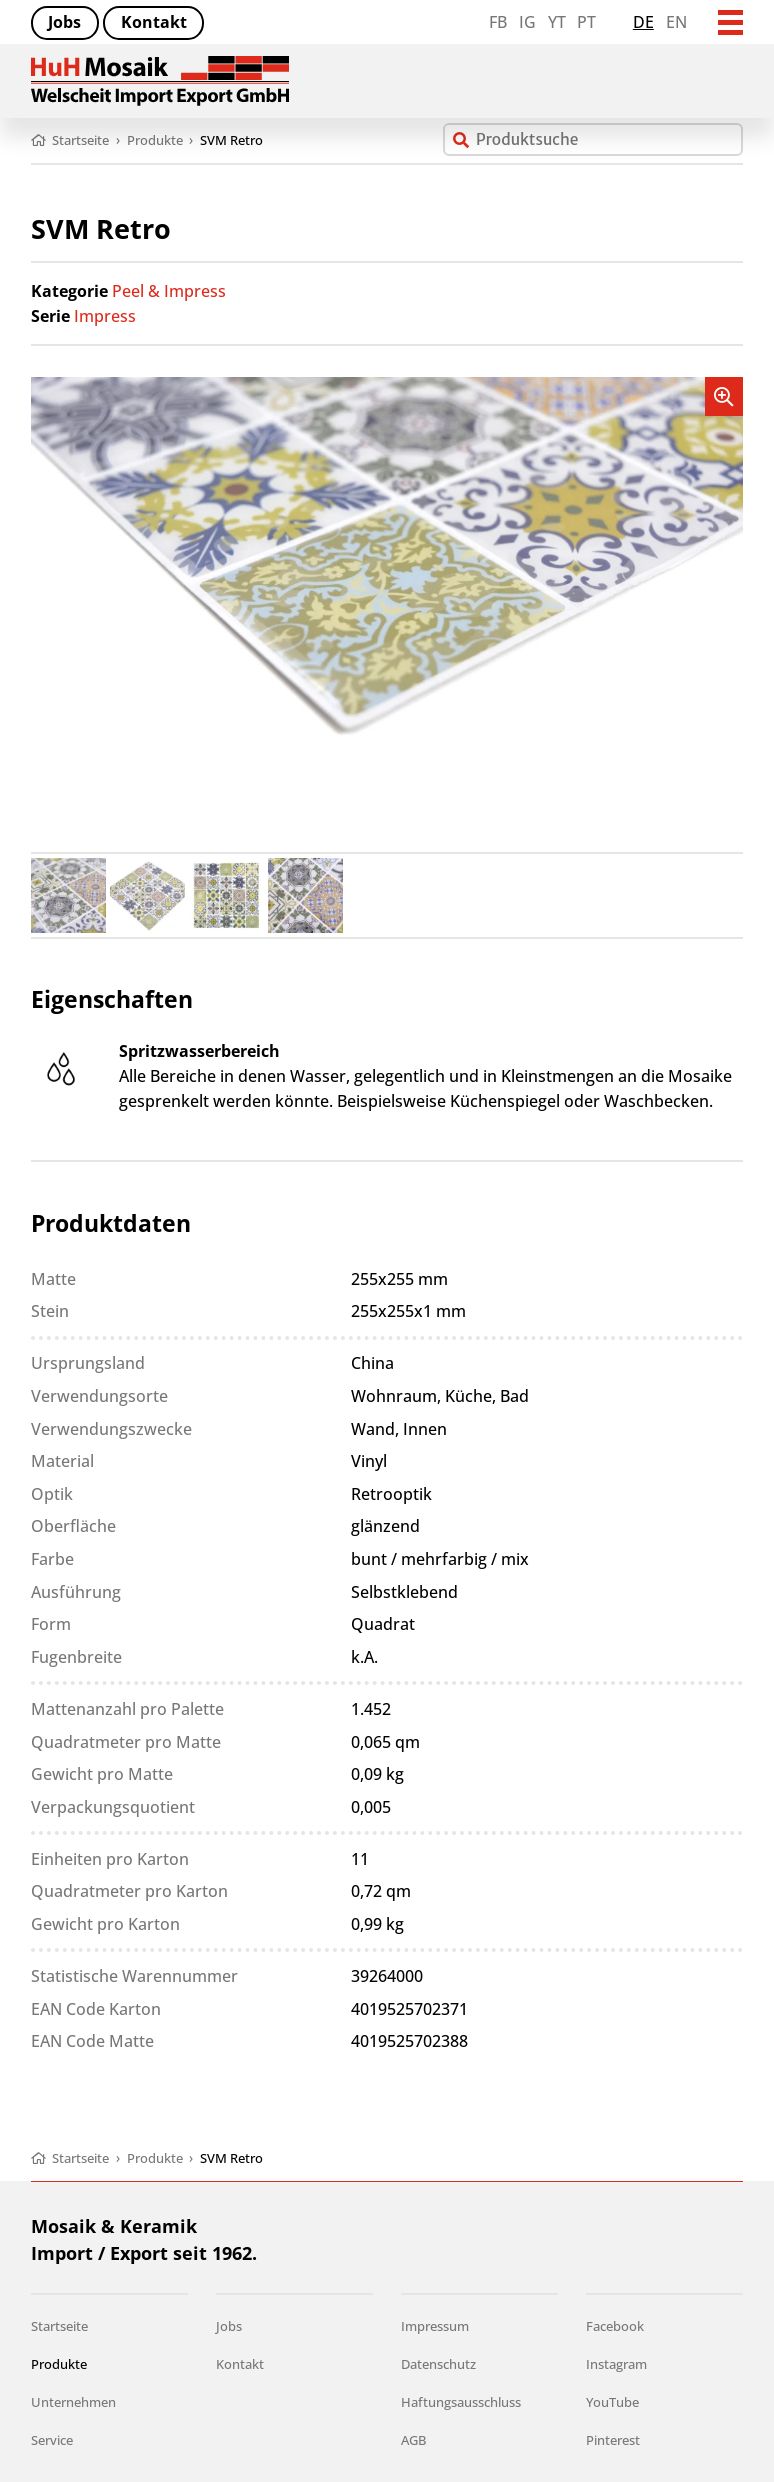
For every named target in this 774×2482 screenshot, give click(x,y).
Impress (105, 316)
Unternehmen (73, 2402)
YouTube (612, 2402)
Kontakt (154, 22)
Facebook (615, 2326)
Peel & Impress (169, 291)
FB (498, 22)
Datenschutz (438, 2364)
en (676, 22)
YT (557, 22)
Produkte (59, 2364)
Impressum (435, 2326)
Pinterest (613, 2440)
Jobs (64, 22)
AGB (413, 2440)
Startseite (59, 2326)
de (643, 22)
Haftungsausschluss (461, 2402)
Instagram (616, 2364)
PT (586, 22)
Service (52, 2440)
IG (527, 22)
